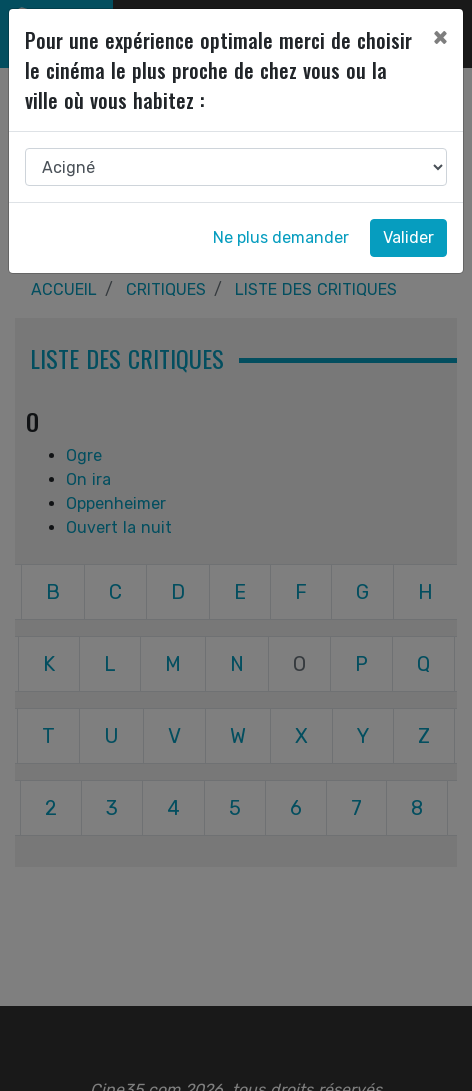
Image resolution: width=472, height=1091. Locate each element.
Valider (408, 237)
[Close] (440, 37)
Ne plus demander (281, 237)
